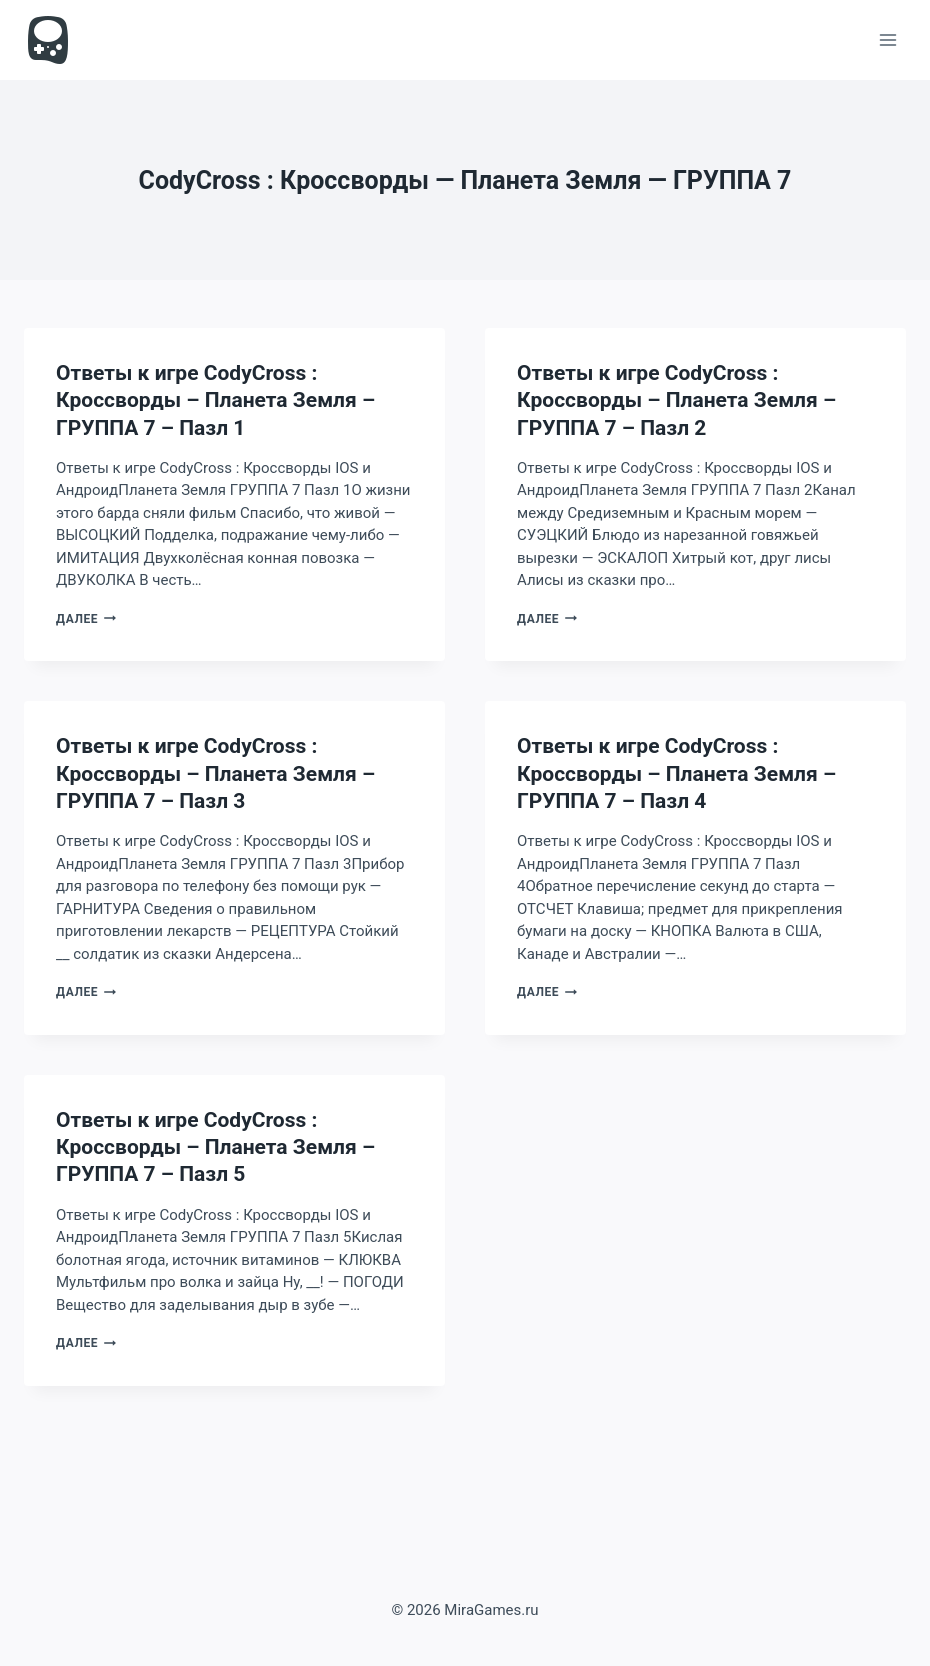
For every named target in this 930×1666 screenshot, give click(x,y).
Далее (86, 619)
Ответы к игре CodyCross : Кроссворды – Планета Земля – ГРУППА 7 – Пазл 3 (215, 773)
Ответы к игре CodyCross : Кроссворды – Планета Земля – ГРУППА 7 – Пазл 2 (676, 400)
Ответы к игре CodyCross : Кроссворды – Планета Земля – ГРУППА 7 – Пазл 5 (215, 1147)
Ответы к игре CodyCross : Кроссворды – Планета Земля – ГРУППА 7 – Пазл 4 (676, 773)
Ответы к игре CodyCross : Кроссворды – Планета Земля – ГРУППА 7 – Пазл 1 (215, 400)
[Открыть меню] (887, 39)
